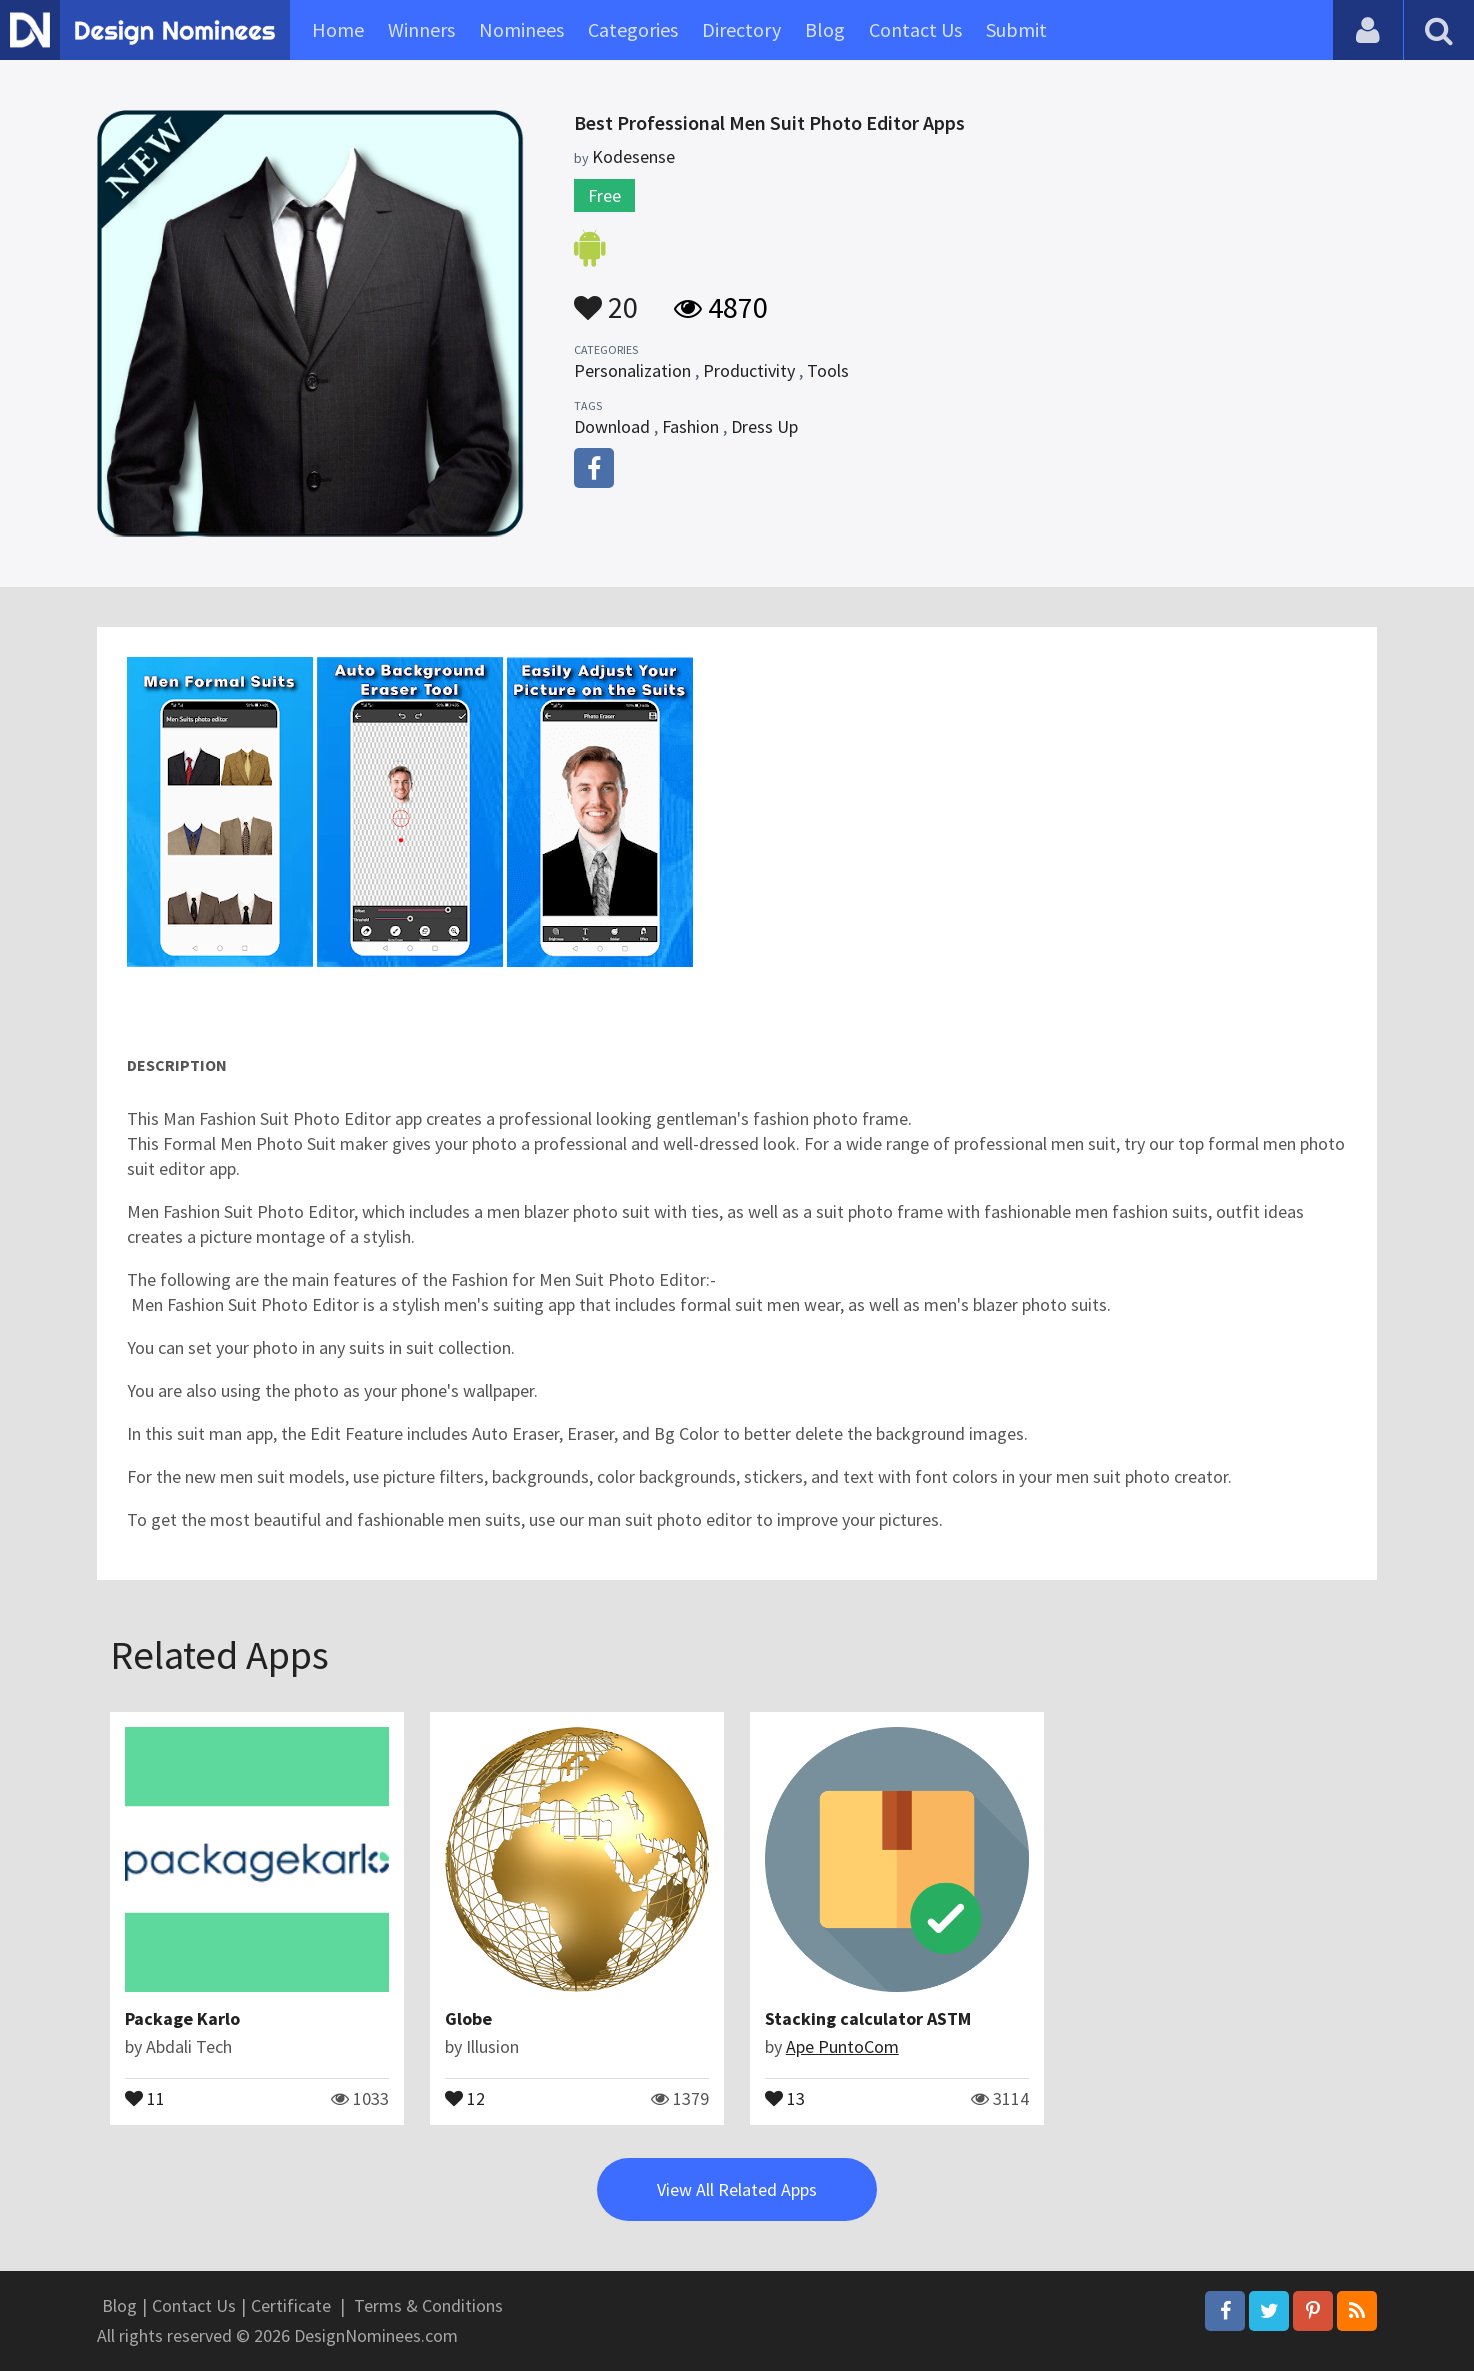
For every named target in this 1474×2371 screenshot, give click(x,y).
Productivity (749, 370)
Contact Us (915, 29)
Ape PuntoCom (842, 2046)
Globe (468, 2018)
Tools (828, 370)
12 (465, 2097)
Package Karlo (182, 2018)
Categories (633, 29)
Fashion (690, 426)
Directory (741, 29)
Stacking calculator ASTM (868, 2018)
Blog (825, 29)
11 (145, 2097)
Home (338, 29)
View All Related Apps (737, 2189)
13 (785, 2097)
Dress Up (764, 426)
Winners (421, 29)
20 (606, 298)
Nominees (521, 29)
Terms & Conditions (428, 2305)
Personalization (632, 370)
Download (612, 426)
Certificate (291, 2305)
